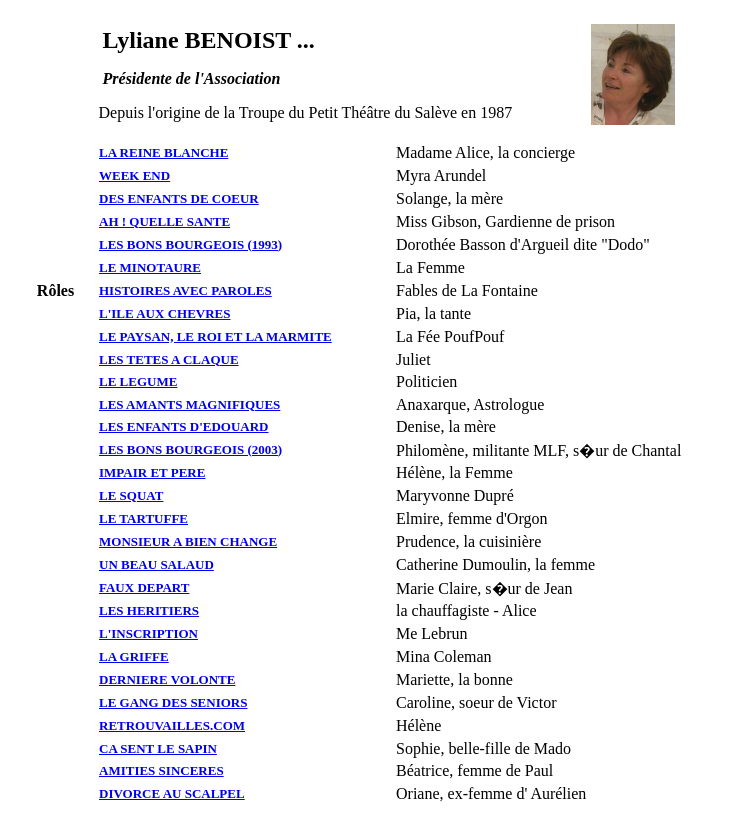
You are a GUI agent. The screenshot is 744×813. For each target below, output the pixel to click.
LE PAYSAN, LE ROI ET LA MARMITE (215, 336)
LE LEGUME (138, 381)
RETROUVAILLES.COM (172, 725)
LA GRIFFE (134, 656)
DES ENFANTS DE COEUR (179, 198)
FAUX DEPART (144, 587)
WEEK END (134, 175)
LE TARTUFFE (143, 518)
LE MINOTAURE (150, 267)
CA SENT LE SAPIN (158, 748)
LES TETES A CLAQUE (169, 359)
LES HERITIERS (149, 610)
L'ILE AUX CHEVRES (164, 313)
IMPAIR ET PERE (152, 472)
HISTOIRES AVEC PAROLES (185, 290)
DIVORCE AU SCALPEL (172, 793)
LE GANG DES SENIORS (173, 702)
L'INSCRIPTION (148, 633)
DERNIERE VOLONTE (167, 679)
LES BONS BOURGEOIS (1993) (190, 244)
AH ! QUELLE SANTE (164, 221)
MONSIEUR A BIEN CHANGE (188, 541)
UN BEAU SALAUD (156, 564)
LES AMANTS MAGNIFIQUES (189, 404)
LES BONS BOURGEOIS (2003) (190, 449)
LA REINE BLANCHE (163, 152)
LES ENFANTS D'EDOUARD (184, 426)
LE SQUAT (131, 495)
